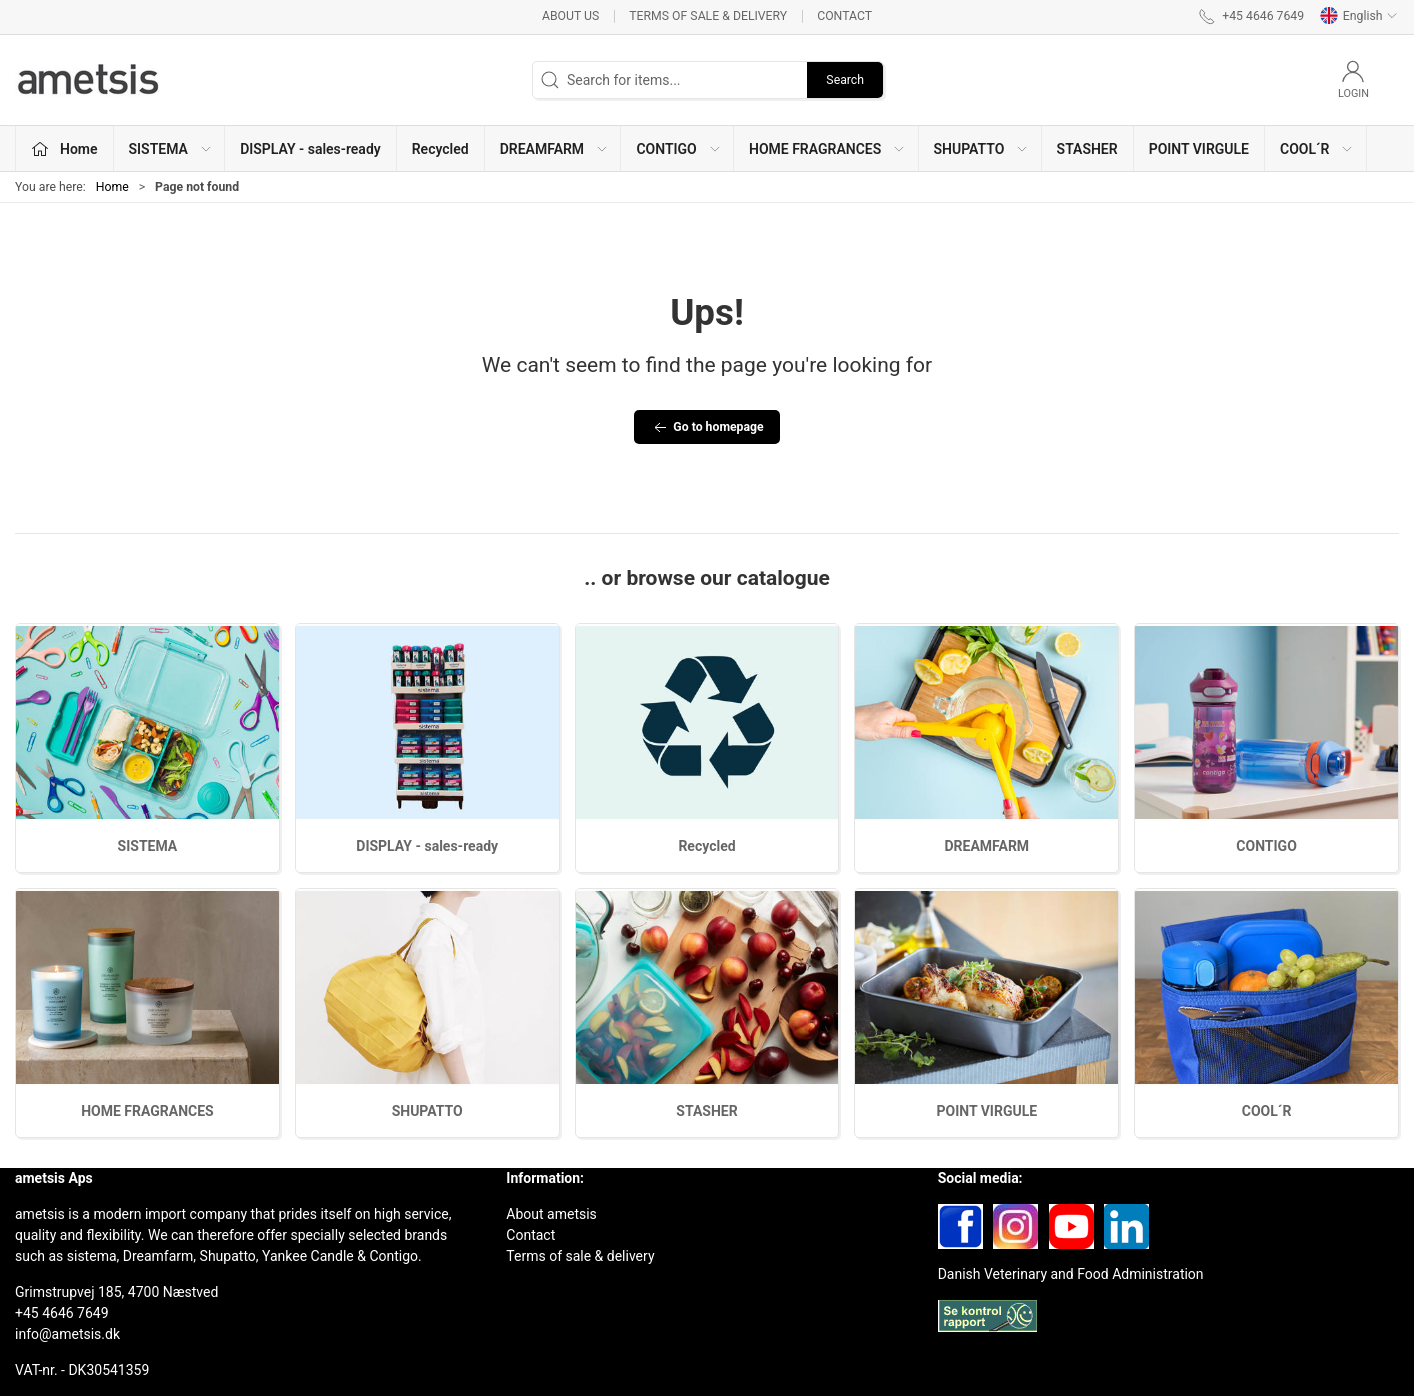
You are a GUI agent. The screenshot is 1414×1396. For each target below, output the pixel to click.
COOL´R (1267, 1111)
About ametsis (551, 1214)
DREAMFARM (986, 846)
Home (112, 187)
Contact (844, 16)
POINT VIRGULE (1199, 149)
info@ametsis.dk (67, 1334)
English (1359, 16)
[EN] (90, 80)
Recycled (440, 149)
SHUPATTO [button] (982, 149)
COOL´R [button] (1317, 149)
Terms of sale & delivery (708, 16)
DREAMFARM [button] (554, 149)
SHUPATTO (427, 1111)
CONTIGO (1266, 846)
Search (845, 80)
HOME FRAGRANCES (147, 1111)
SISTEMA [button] (171, 149)
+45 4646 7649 (62, 1313)
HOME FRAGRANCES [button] (827, 149)
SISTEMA (148, 846)
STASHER (1087, 149)
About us (570, 16)
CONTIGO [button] (678, 149)
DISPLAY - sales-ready (310, 149)
